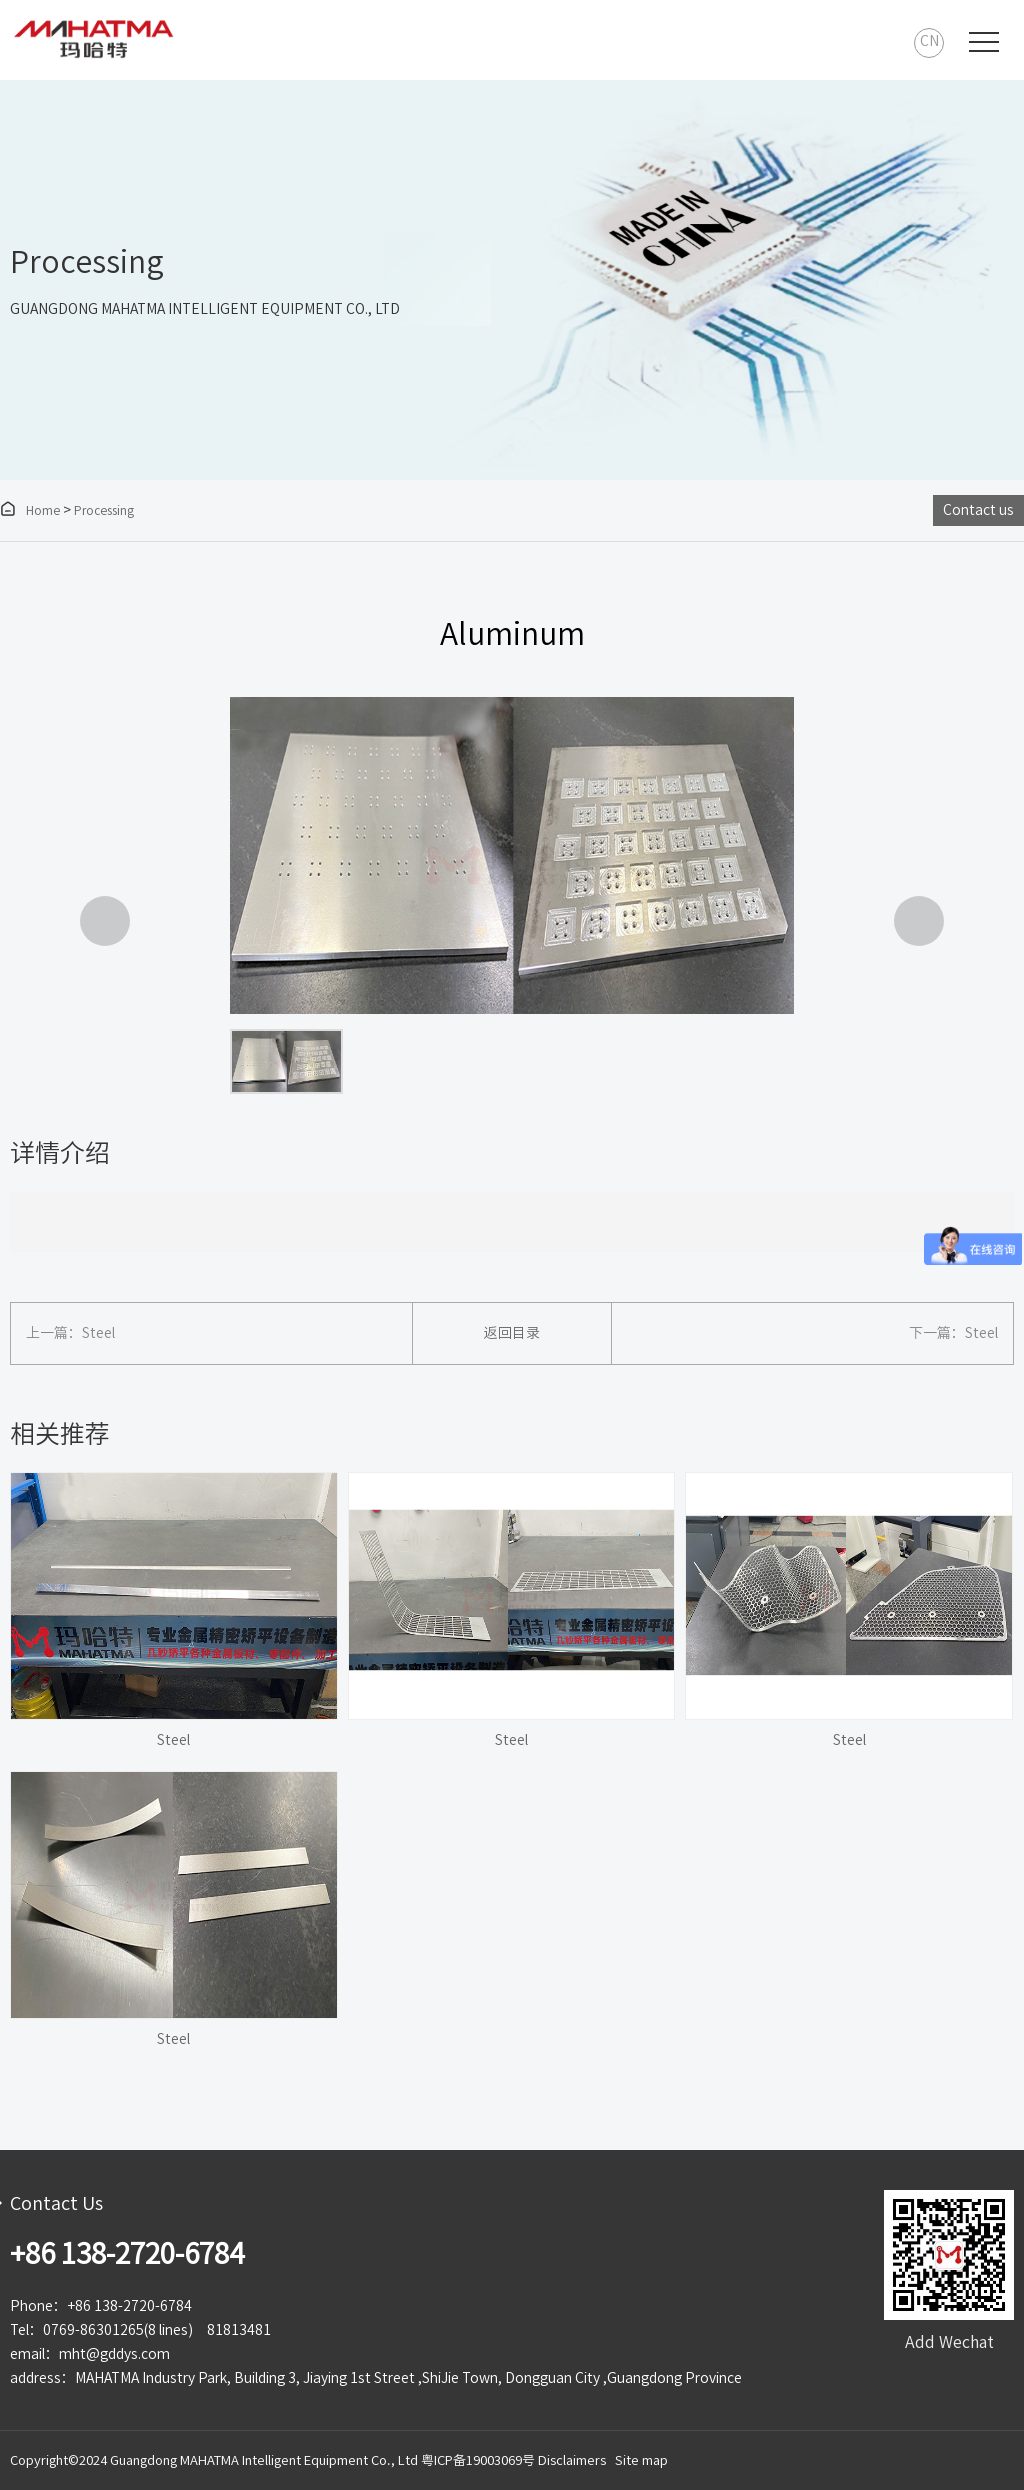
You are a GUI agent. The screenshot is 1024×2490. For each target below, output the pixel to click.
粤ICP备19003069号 (478, 2460)
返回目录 (512, 1333)
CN (929, 41)
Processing (104, 510)
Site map (641, 2460)
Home (30, 510)
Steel (98, 1333)
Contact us (978, 510)
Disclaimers (572, 2460)
